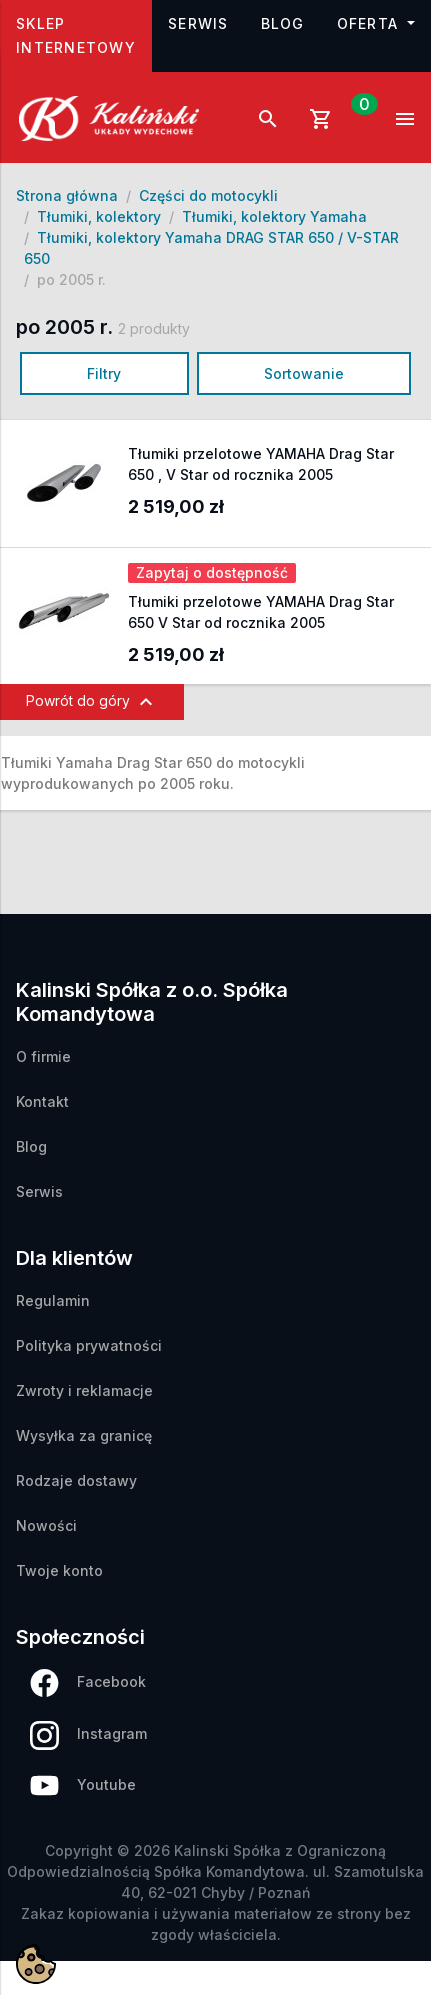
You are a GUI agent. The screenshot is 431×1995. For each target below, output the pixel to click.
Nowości (46, 1525)
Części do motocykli (208, 195)
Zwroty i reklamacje (84, 1390)
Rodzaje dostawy (76, 1480)
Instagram (88, 1735)
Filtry (104, 373)
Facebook (88, 1683)
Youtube (83, 1785)
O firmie (43, 1056)
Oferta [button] (370, 23)
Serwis (198, 23)
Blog (283, 23)
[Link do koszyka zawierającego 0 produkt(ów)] (337, 118)
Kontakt (42, 1101)
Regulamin (53, 1300)
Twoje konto (59, 1570)
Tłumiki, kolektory (99, 216)
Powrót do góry (92, 702)
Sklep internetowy (84, 35)
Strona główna (67, 195)
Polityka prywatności (89, 1345)
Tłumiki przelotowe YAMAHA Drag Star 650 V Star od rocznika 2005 (261, 612)
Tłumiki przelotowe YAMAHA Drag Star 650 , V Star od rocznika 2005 (261, 464)
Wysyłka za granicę (84, 1435)
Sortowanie (304, 373)
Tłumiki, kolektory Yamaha (274, 216)
